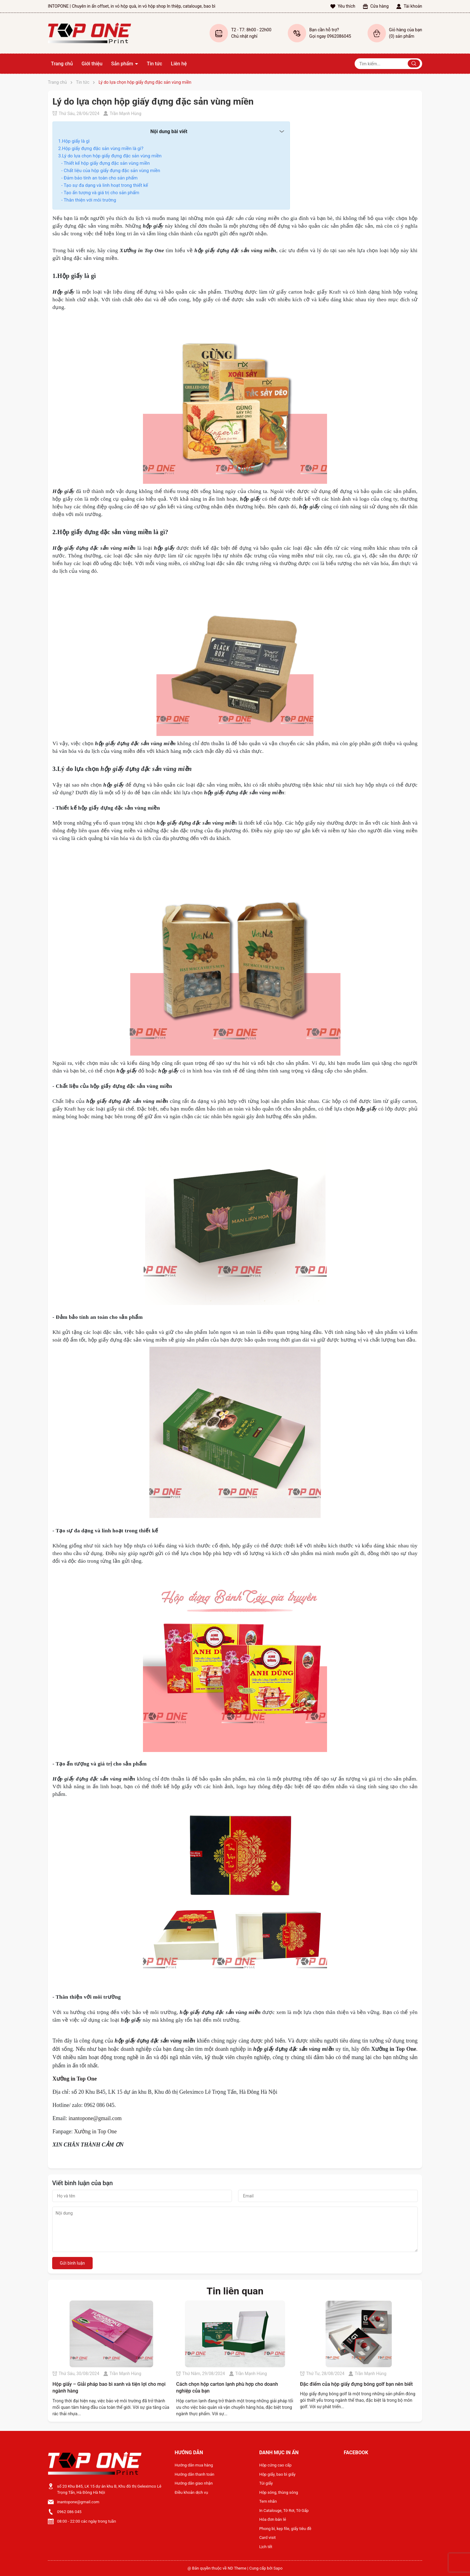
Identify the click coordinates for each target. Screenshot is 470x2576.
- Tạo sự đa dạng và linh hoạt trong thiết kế (104, 185)
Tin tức (154, 64)
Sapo (278, 2568)
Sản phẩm (122, 64)
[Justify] (414, 63)
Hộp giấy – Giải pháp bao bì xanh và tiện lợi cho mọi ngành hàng (109, 2387)
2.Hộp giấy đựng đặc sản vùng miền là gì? (100, 148)
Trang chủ (62, 64)
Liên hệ (179, 64)
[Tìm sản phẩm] (388, 63)
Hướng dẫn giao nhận (194, 2483)
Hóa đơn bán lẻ (272, 2519)
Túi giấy (266, 2483)
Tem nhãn (268, 2501)
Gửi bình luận (72, 2263)
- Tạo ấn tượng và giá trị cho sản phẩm (100, 192)
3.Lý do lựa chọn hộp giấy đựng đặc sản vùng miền (110, 156)
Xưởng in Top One (95, 2131)
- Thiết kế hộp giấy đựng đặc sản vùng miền (105, 163)
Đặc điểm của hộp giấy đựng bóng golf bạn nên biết (356, 2384)
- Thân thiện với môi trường (88, 200)
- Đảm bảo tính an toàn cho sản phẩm (99, 178)
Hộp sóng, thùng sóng (278, 2492)
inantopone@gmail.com (95, 2118)
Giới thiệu (92, 64)
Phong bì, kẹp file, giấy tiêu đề (285, 2528)
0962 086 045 (69, 2511)
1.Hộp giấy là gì (74, 141)
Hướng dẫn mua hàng (194, 2465)
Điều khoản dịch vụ (191, 2492)
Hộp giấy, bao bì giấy (277, 2474)
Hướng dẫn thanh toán (194, 2474)
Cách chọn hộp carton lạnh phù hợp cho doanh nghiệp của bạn (227, 2387)
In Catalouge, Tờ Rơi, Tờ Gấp (284, 2510)
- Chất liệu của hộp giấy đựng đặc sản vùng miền (110, 170)
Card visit (267, 2537)
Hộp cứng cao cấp (275, 2465)
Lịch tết (265, 2546)
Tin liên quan (234, 2291)
